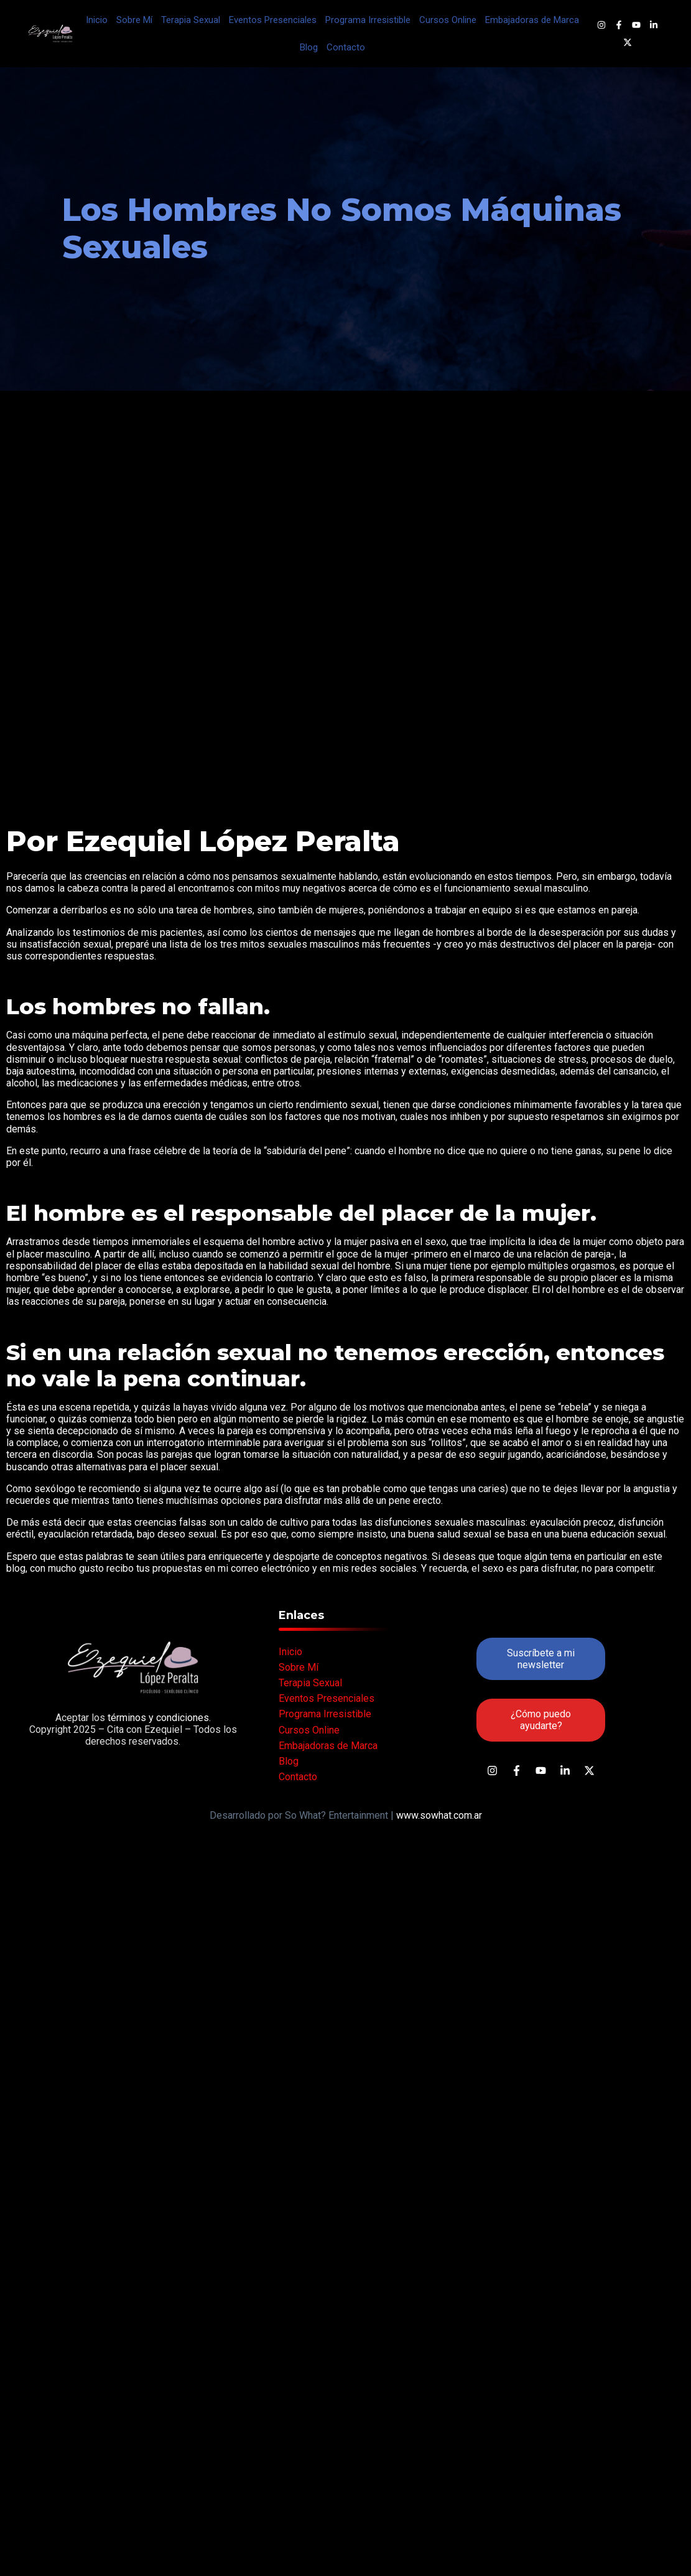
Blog (309, 47)
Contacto (346, 47)
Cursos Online (447, 20)
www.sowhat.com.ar (439, 1815)
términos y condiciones (157, 1718)
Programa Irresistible (367, 20)
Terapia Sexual (190, 20)
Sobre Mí (134, 20)
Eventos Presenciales (273, 20)
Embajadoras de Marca (532, 20)
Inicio (97, 20)
